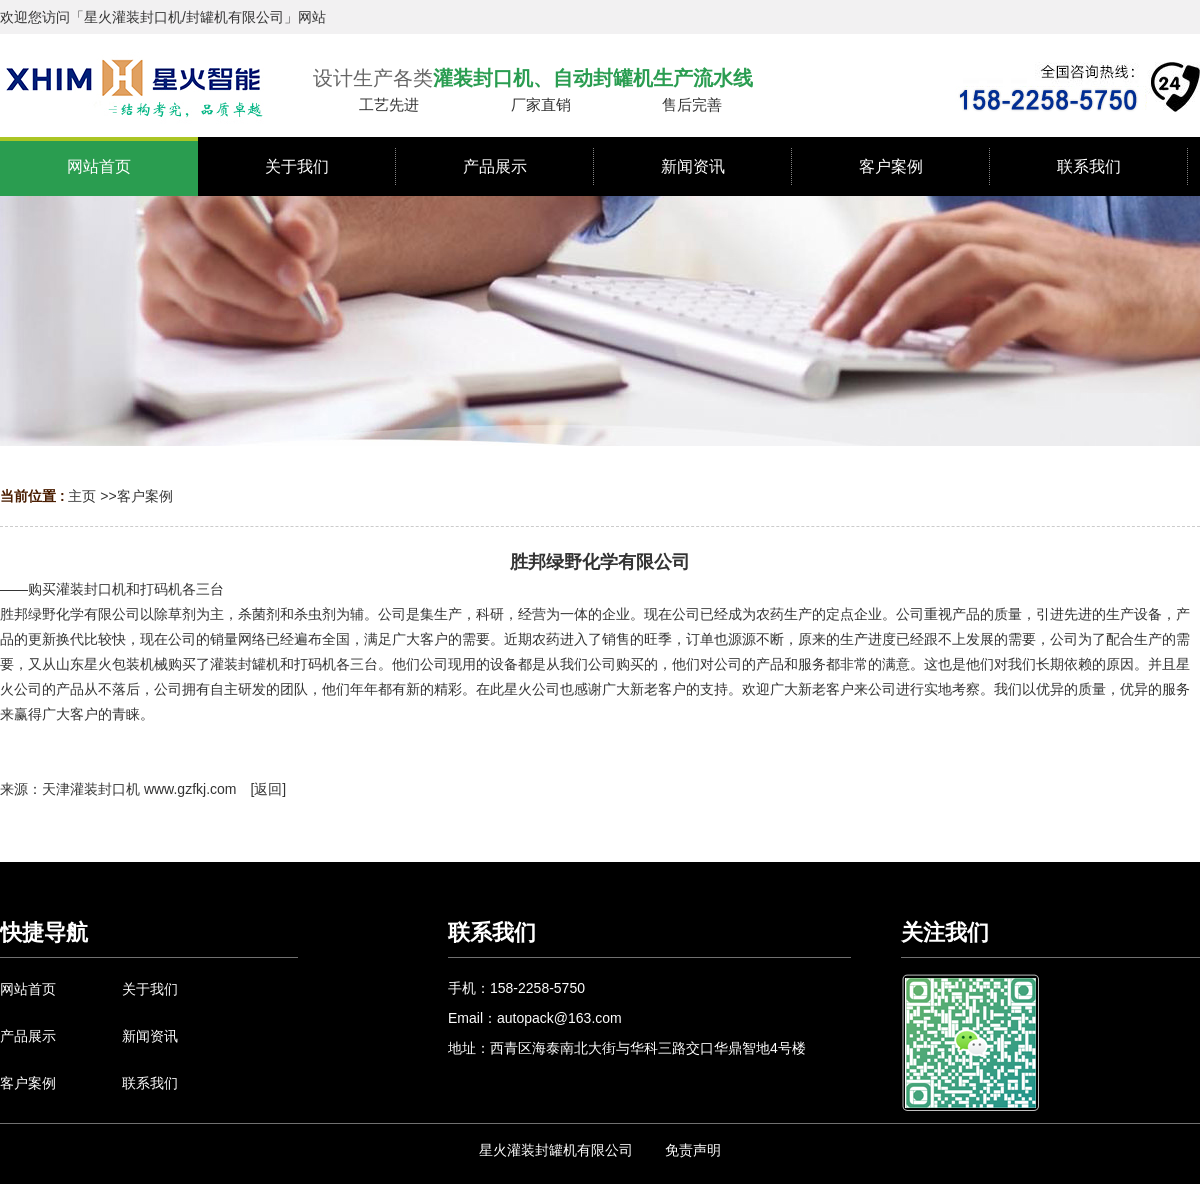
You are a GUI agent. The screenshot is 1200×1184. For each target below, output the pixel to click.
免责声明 (693, 1150)
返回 (268, 789)
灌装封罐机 (245, 664)
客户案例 (145, 496)
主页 (82, 496)
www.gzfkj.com (190, 789)
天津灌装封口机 (91, 789)
